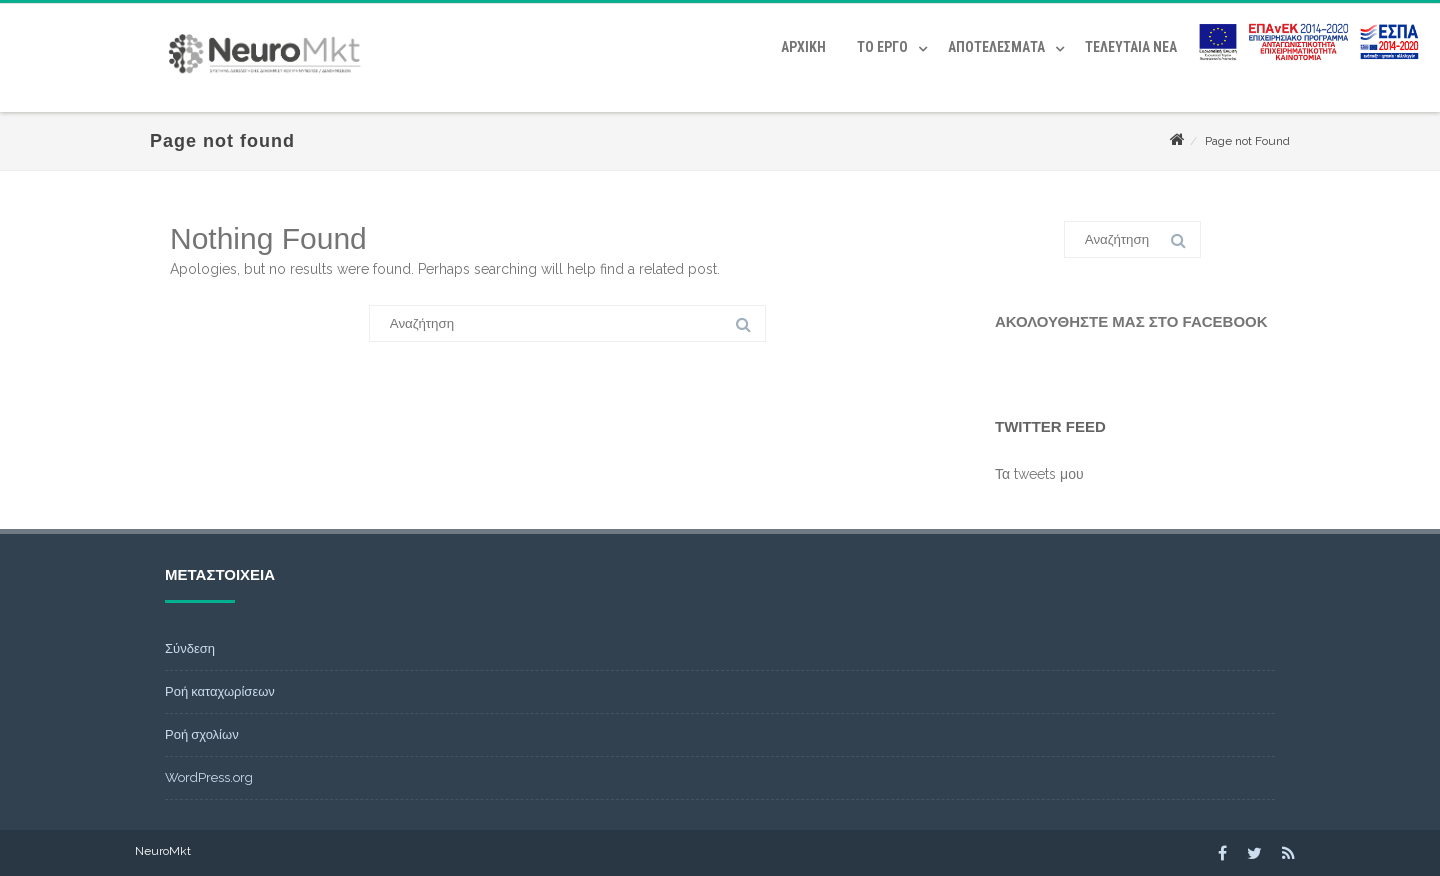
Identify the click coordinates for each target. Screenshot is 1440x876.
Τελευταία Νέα (1131, 47)
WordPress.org (209, 777)
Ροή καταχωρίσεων (220, 691)
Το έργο (882, 47)
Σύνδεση (190, 648)
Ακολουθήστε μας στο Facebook (1131, 321)
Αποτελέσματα (996, 47)
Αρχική (803, 47)
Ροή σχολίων (202, 734)
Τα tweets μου (1039, 474)
